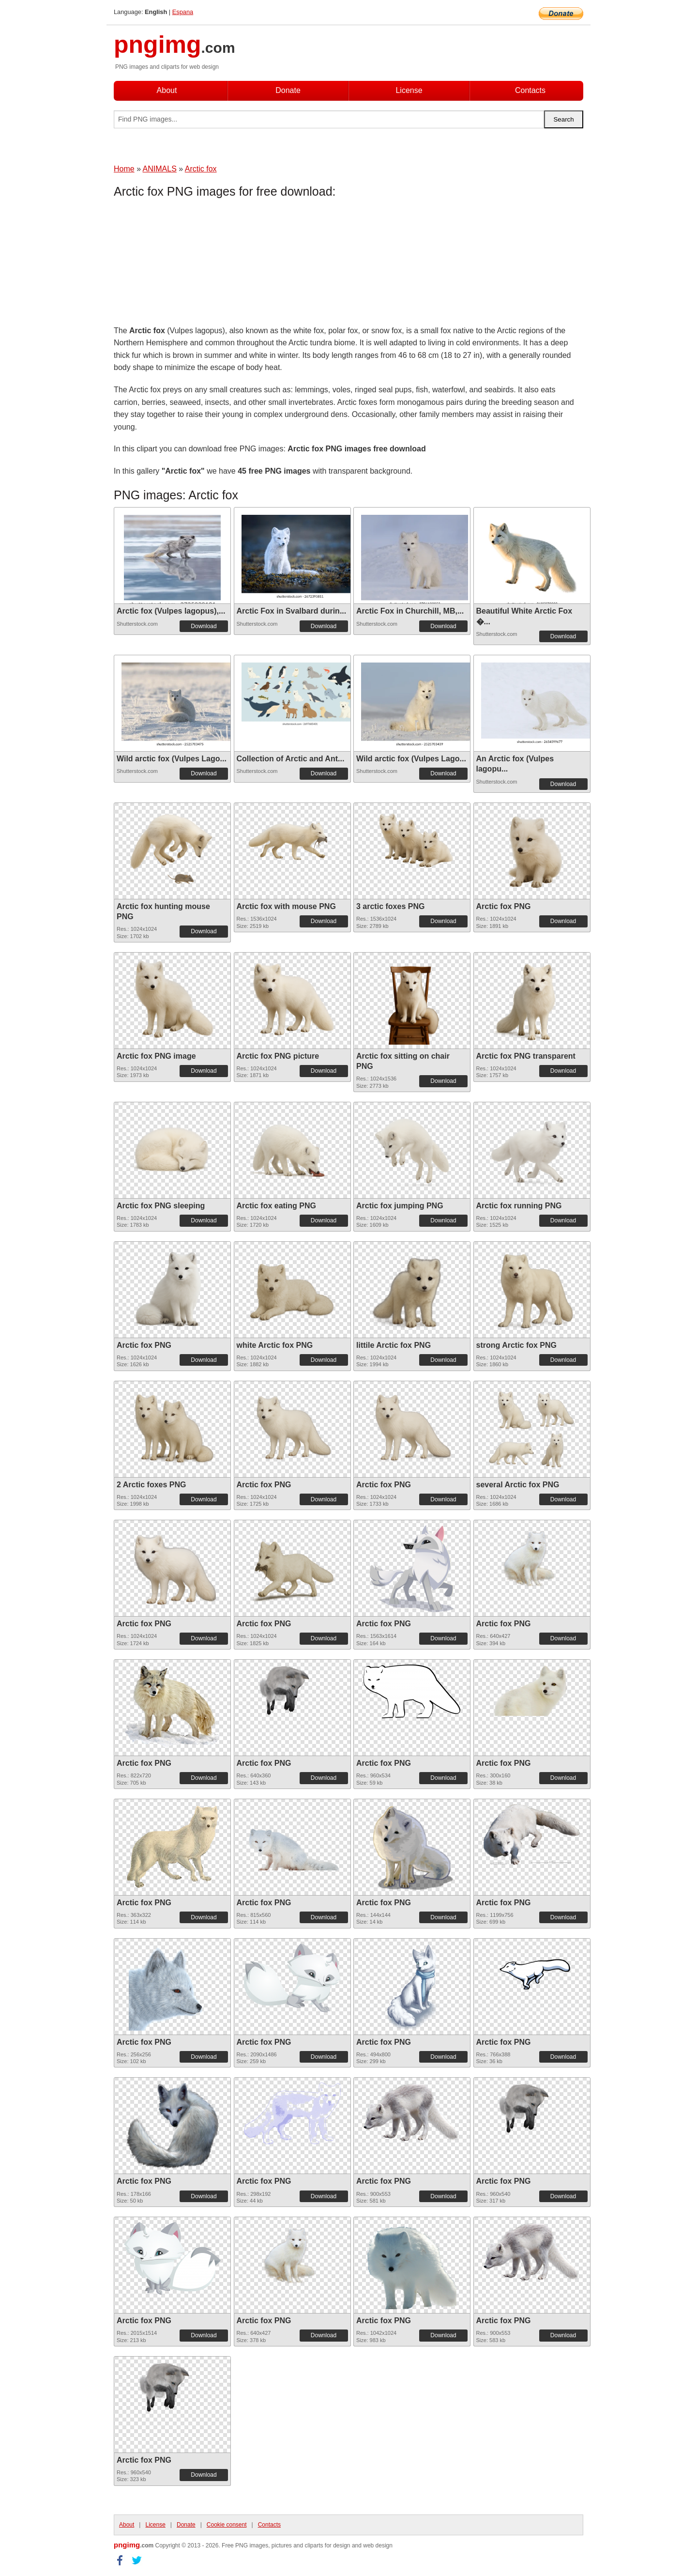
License (408, 90)
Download (203, 626)
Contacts (530, 90)
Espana (182, 11)
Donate (288, 90)
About (167, 90)
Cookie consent (227, 2524)
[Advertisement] (191, 263)
